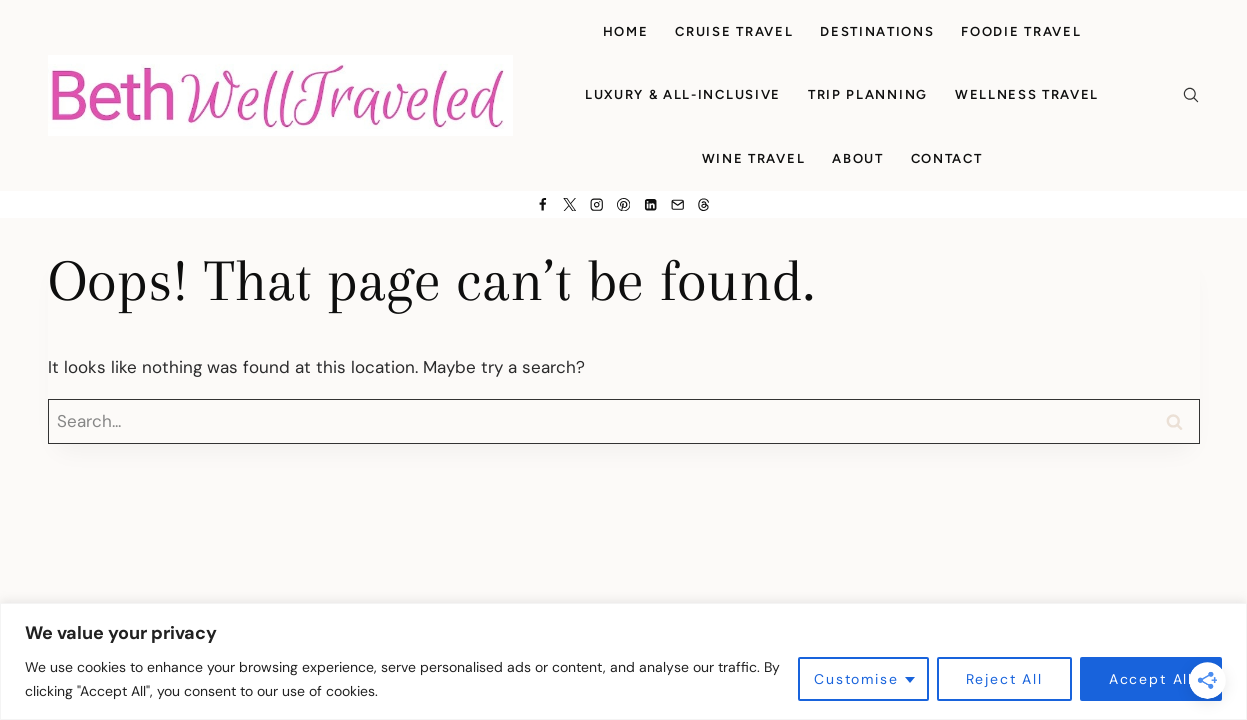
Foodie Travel (1021, 31)
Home (626, 31)
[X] (569, 204)
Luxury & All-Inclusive (683, 94)
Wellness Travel (1027, 94)
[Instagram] (596, 204)
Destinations (877, 31)
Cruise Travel (734, 31)
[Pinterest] (623, 204)
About (857, 158)
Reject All (1004, 679)
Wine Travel (754, 158)
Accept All (1151, 679)
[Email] (677, 204)
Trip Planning (868, 94)
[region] (623, 661)
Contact (947, 158)
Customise (856, 679)
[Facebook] (542, 204)
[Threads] (704, 204)
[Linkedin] (650, 204)
